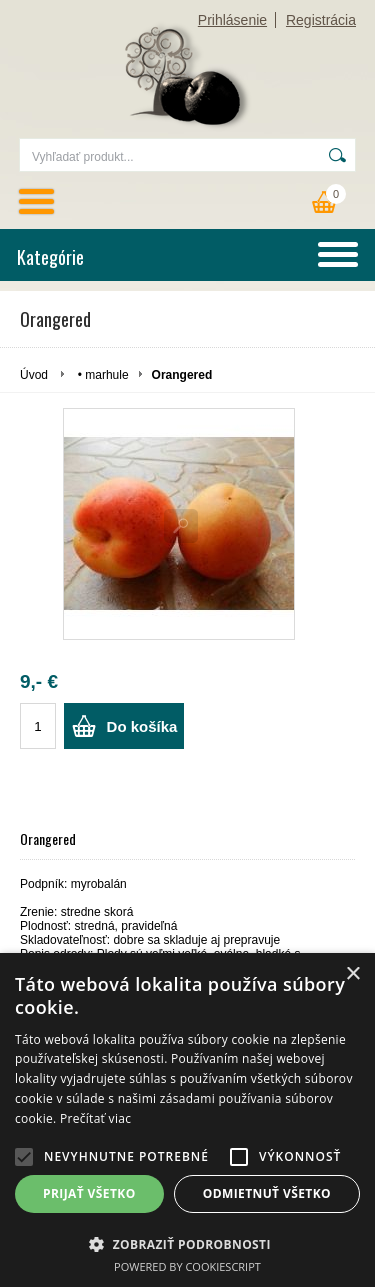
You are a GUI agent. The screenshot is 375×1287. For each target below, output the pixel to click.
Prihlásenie (232, 20)
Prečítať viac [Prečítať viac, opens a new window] (95, 1118)
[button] (24, 1157)
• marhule (103, 375)
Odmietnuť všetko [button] (267, 1193)
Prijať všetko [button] (89, 1193)
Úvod (34, 375)
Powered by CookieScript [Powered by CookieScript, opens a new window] (187, 1266)
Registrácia (321, 20)
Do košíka (142, 726)
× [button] (352, 974)
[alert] (187, 1120)
